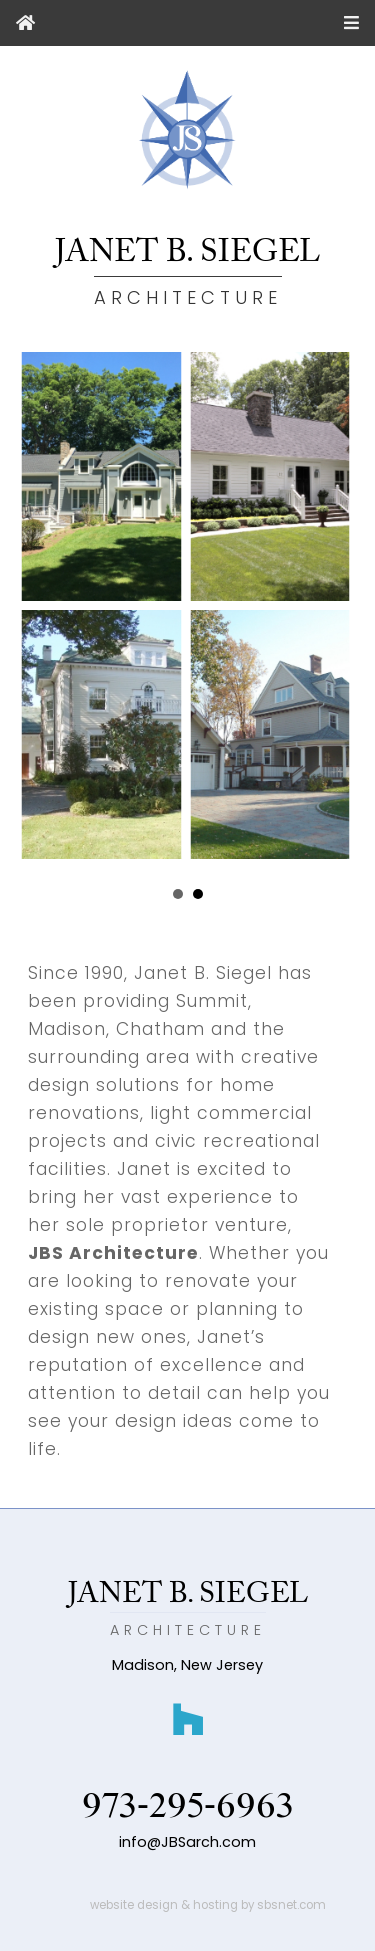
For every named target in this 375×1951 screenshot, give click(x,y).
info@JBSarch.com (187, 1842)
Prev (65, 895)
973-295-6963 (188, 1806)
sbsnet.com (291, 1905)
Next (310, 895)
